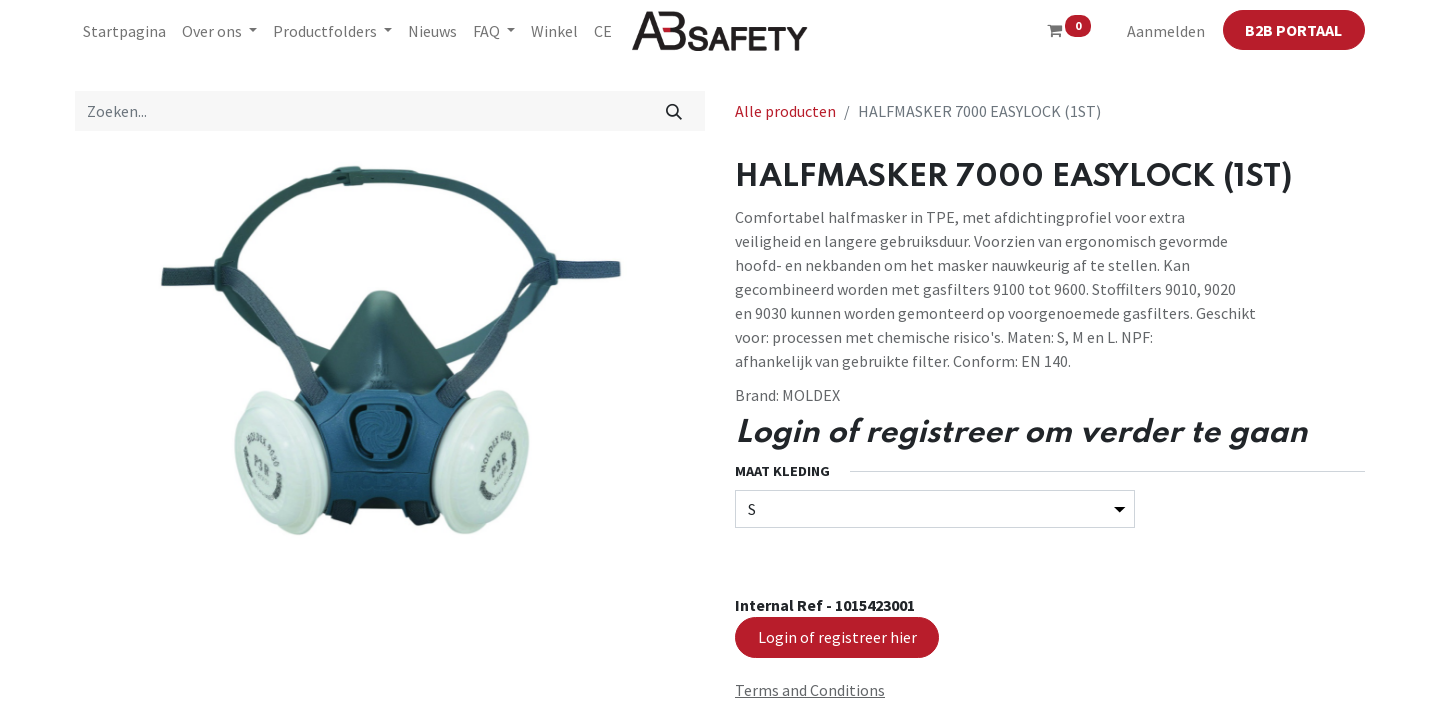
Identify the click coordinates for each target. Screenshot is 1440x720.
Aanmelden (1166, 31)
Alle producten (785, 111)
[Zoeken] (674, 111)
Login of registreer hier (837, 637)
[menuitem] (124, 31)
